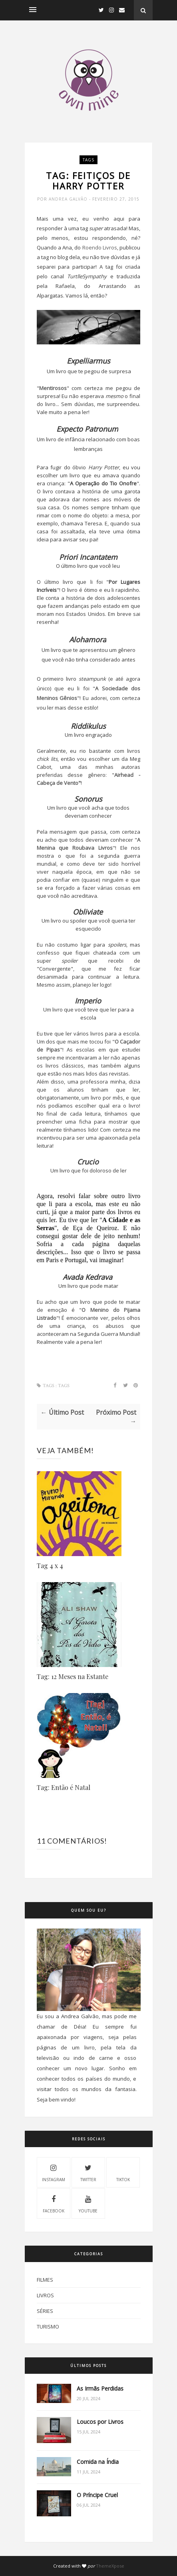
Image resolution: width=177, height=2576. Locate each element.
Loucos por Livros (100, 2421)
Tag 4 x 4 (50, 1565)
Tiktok (123, 2172)
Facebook (53, 2203)
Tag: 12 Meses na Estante (72, 1676)
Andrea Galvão (69, 199)
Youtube (88, 2203)
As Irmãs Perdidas (100, 2388)
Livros (45, 2295)
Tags (88, 160)
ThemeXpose (110, 2566)
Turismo (48, 2326)
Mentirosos (53, 388)
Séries (45, 2311)
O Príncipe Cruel (97, 2495)
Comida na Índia (98, 2461)
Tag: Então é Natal (63, 1787)
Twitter (88, 2172)
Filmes (45, 2279)
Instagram (53, 2172)
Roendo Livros (99, 247)
